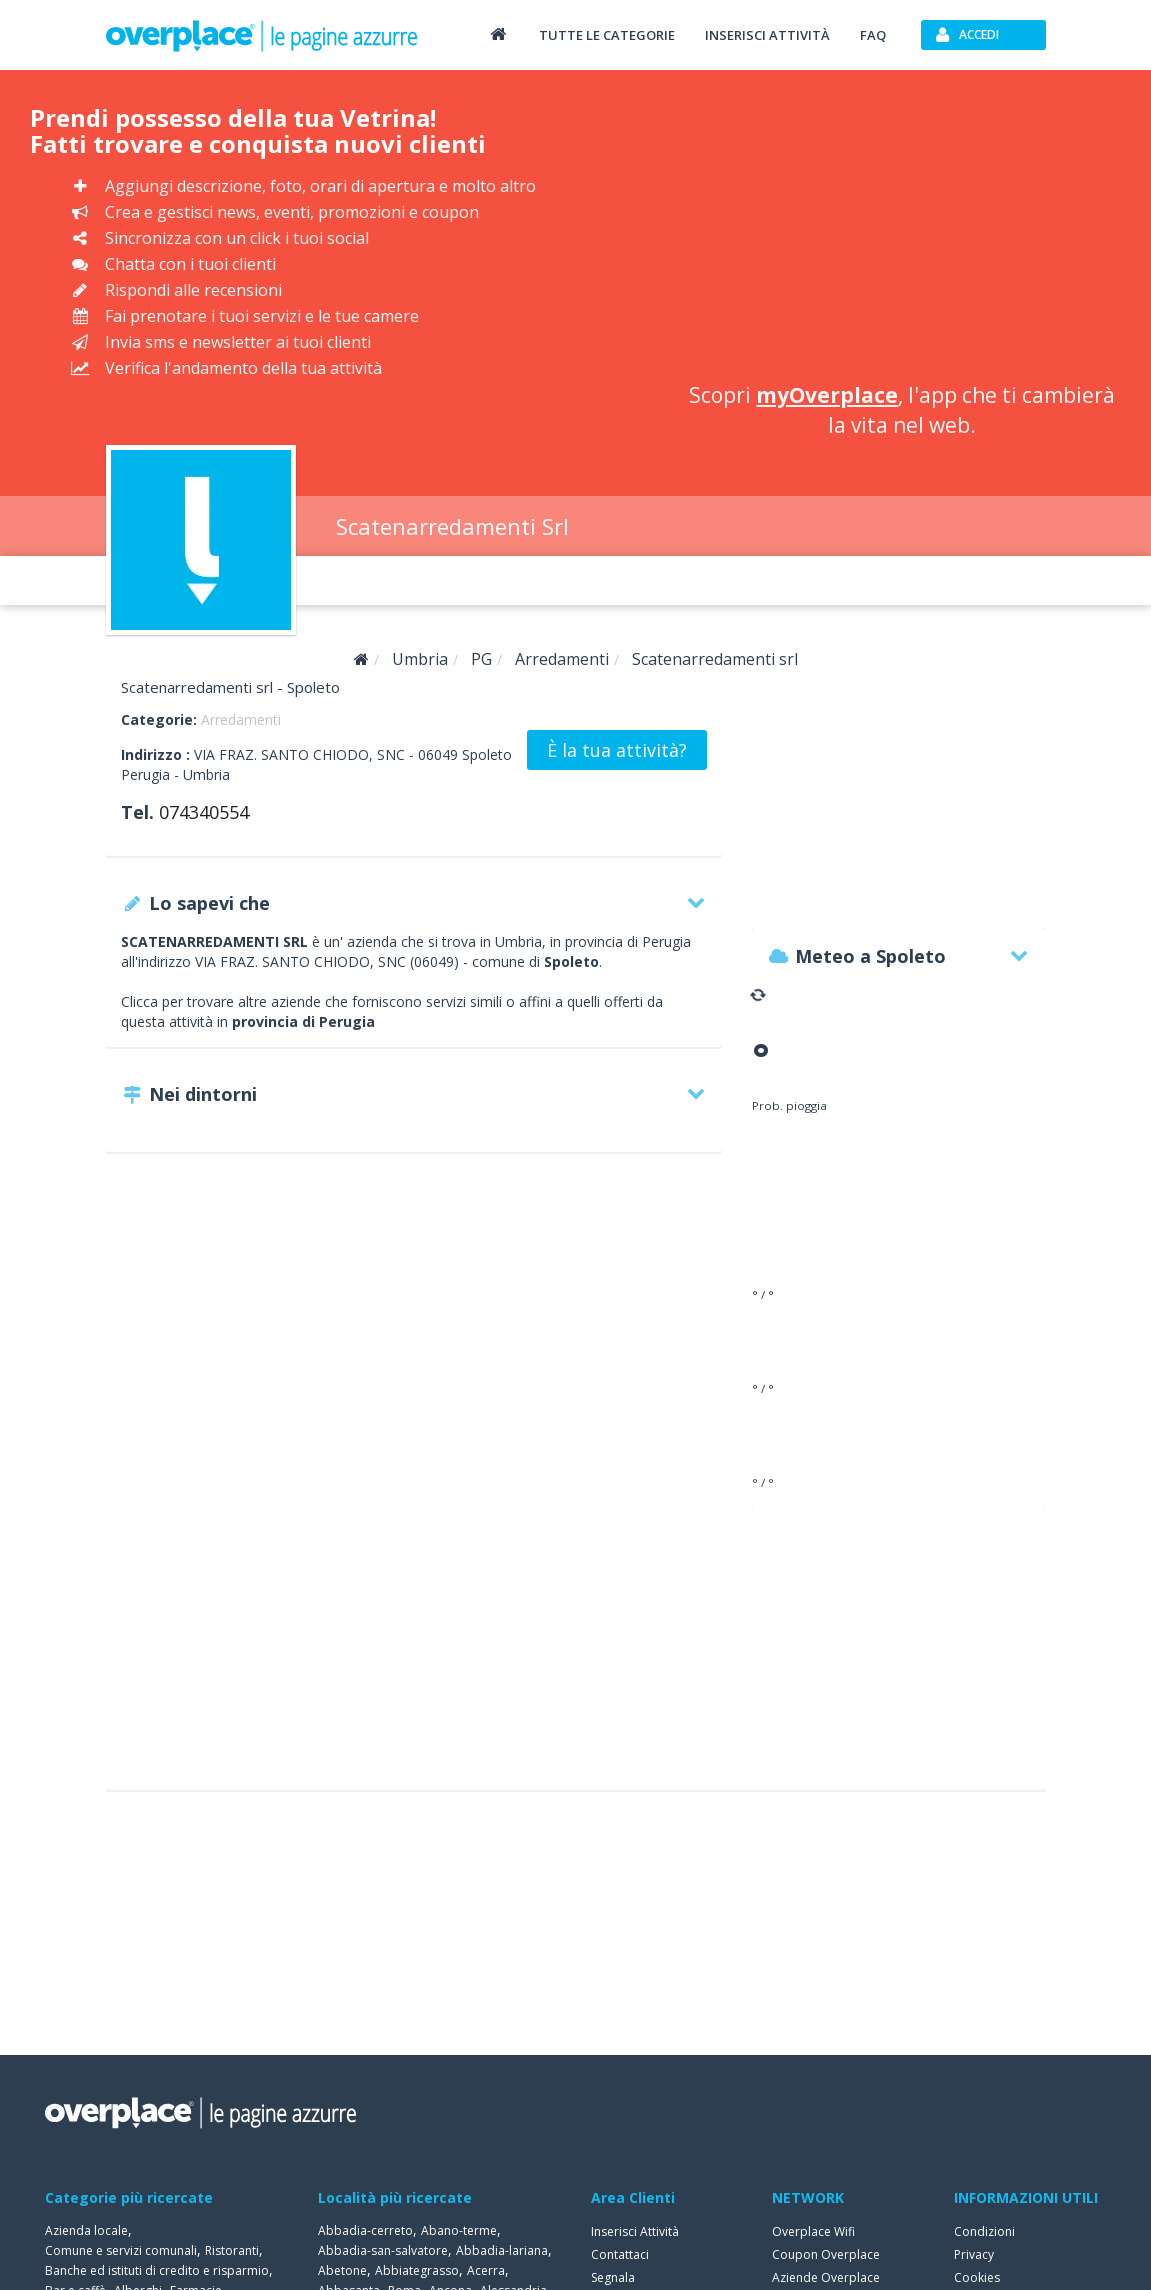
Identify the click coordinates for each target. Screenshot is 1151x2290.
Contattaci (620, 2254)
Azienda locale (86, 2230)
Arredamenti (241, 719)
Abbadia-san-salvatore (383, 2250)
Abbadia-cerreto (365, 2230)
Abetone (342, 2270)
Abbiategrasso (417, 2270)
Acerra (486, 2270)
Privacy (974, 2254)
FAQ (873, 35)
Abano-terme (459, 2230)
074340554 (204, 812)
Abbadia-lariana (502, 2250)
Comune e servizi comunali (121, 2250)
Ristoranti (232, 2250)
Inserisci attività (767, 35)
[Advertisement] (902, 230)
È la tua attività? (617, 750)
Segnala (613, 2277)
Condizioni (984, 2231)
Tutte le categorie (607, 35)
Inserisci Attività (635, 2231)
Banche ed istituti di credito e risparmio (157, 2270)
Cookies (977, 2277)
